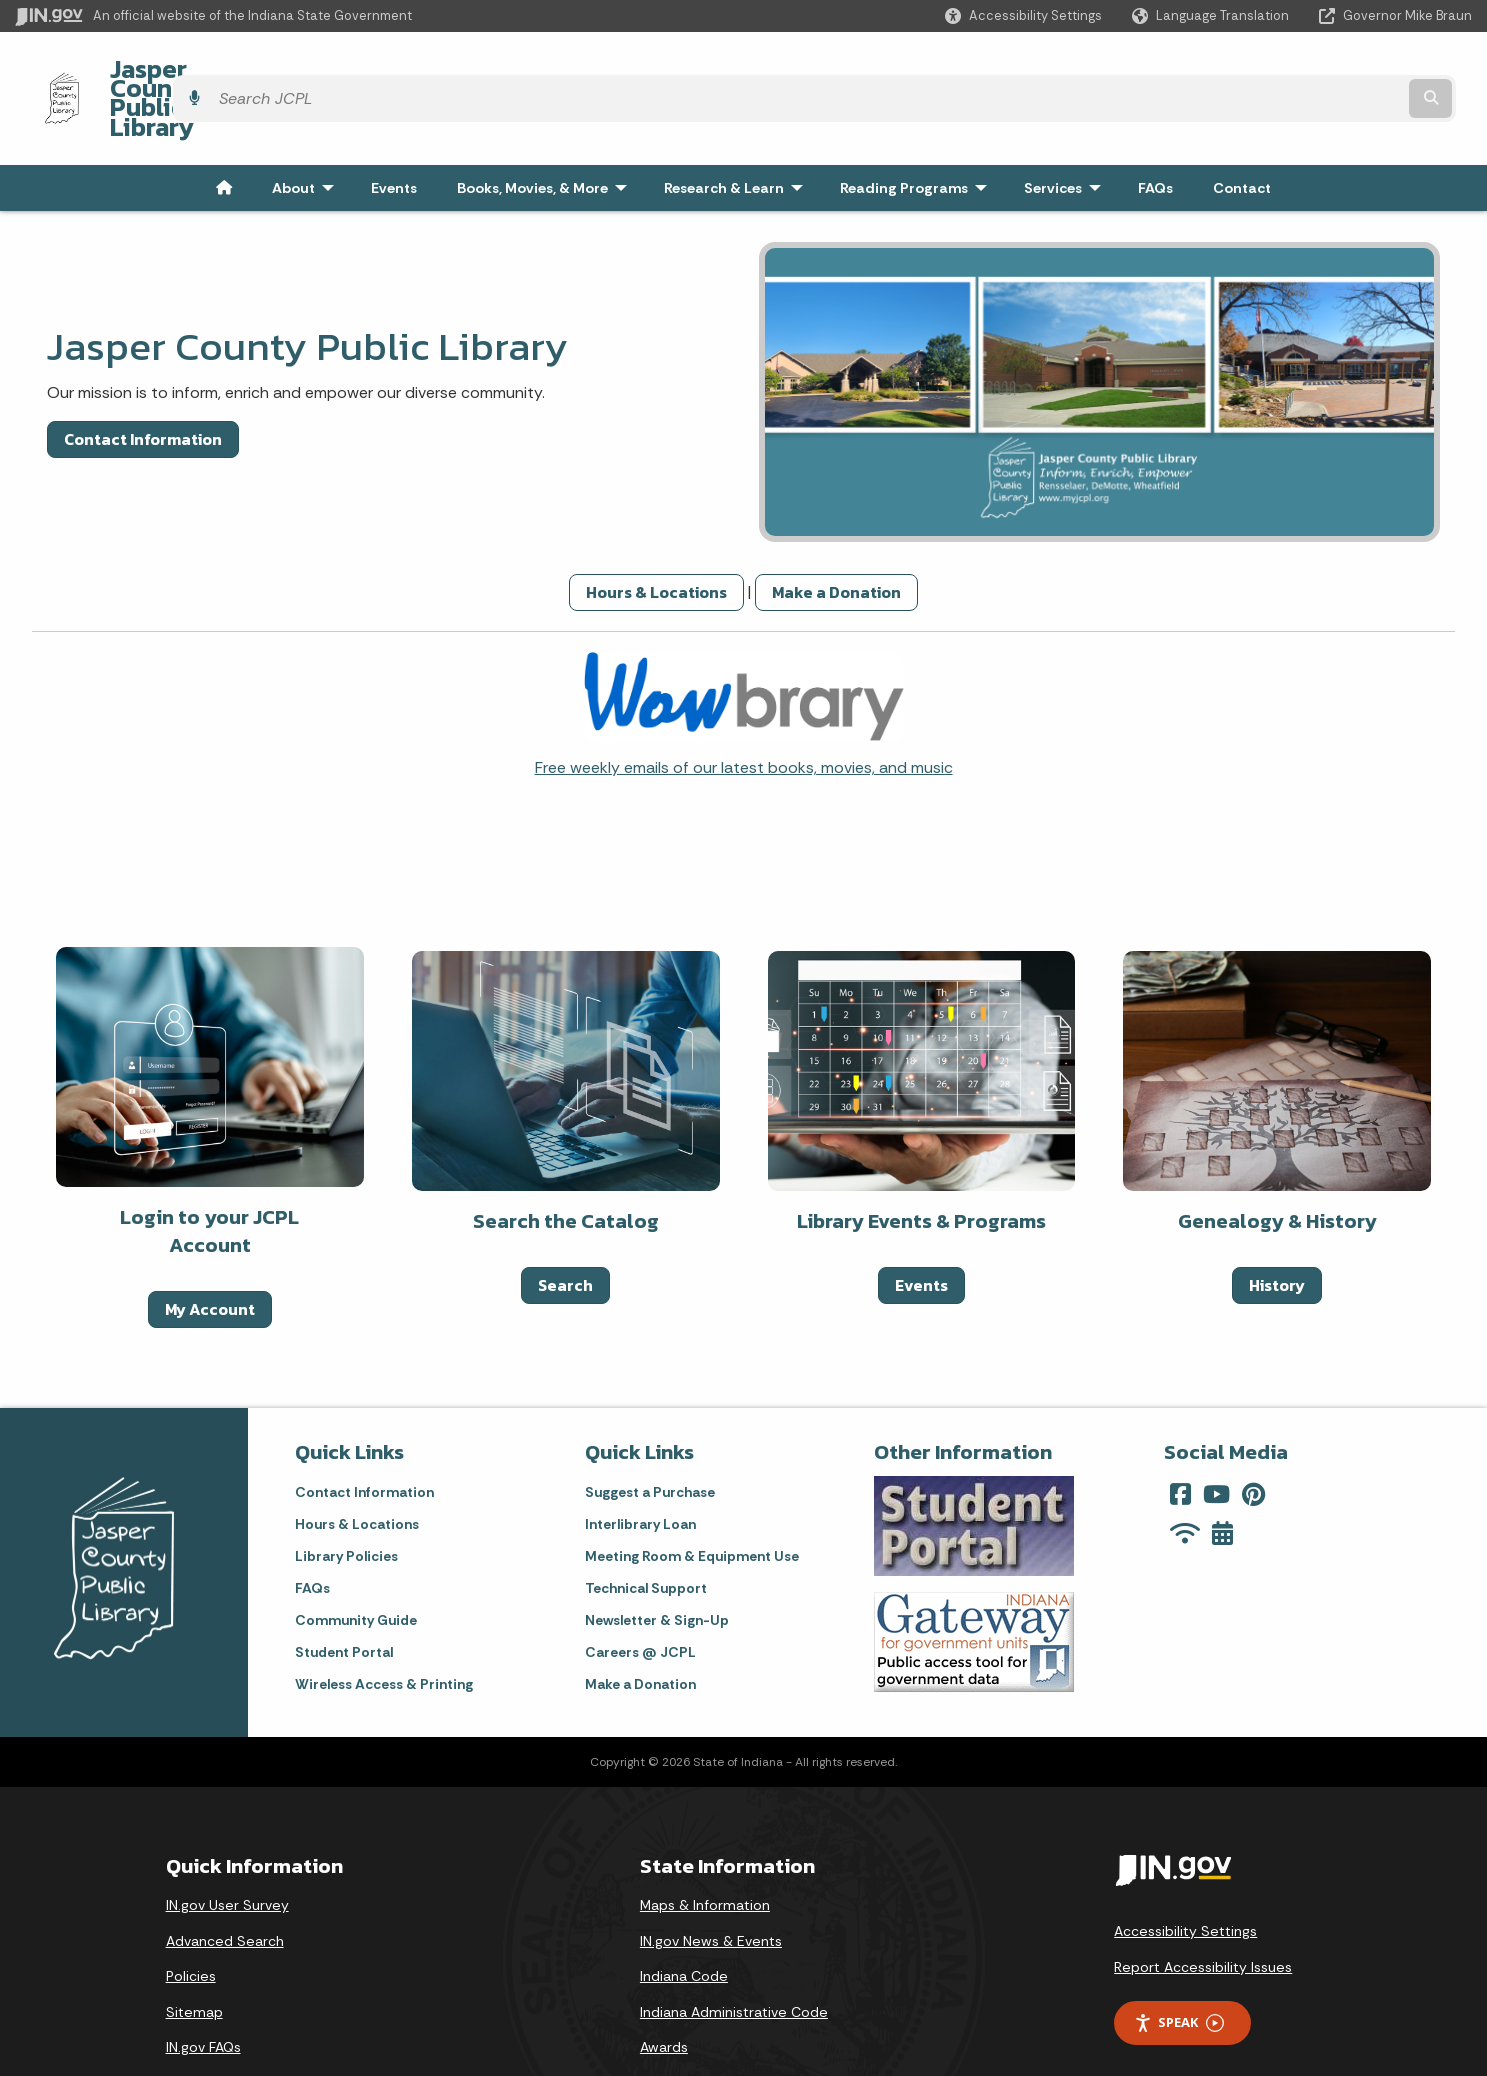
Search (565, 1231)
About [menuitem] (307, 134)
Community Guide (356, 1566)
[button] (1023, 15)
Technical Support (646, 1534)
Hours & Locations (656, 538)
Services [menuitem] (1067, 134)
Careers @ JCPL (640, 1598)
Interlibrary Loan (640, 1470)
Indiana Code (684, 1922)
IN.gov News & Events (711, 1887)
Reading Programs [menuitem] (918, 134)
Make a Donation (836, 538)
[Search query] (1294, 71)
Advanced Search (225, 1887)
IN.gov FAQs (203, 1994)
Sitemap (194, 1958)
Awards (664, 1994)
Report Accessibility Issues (1203, 1913)
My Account (210, 1255)
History (1277, 1231)
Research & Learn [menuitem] (738, 134)
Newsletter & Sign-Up (657, 1566)
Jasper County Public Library (256, 71)
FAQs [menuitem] (1155, 134)
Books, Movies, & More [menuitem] (546, 134)
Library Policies (346, 1502)
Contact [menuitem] (1242, 134)
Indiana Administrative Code (734, 1958)
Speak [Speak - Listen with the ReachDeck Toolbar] (1179, 1969)
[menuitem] (224, 134)
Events (921, 1231)
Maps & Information (705, 1851)
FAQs (312, 1534)
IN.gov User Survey (227, 1851)
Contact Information (143, 385)
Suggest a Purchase (650, 1438)
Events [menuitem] (394, 134)
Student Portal (344, 1598)
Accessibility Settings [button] (1185, 1877)
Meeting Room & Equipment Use (692, 1502)
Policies (191, 1922)
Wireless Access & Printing (384, 1630)
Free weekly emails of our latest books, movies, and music (744, 713)
